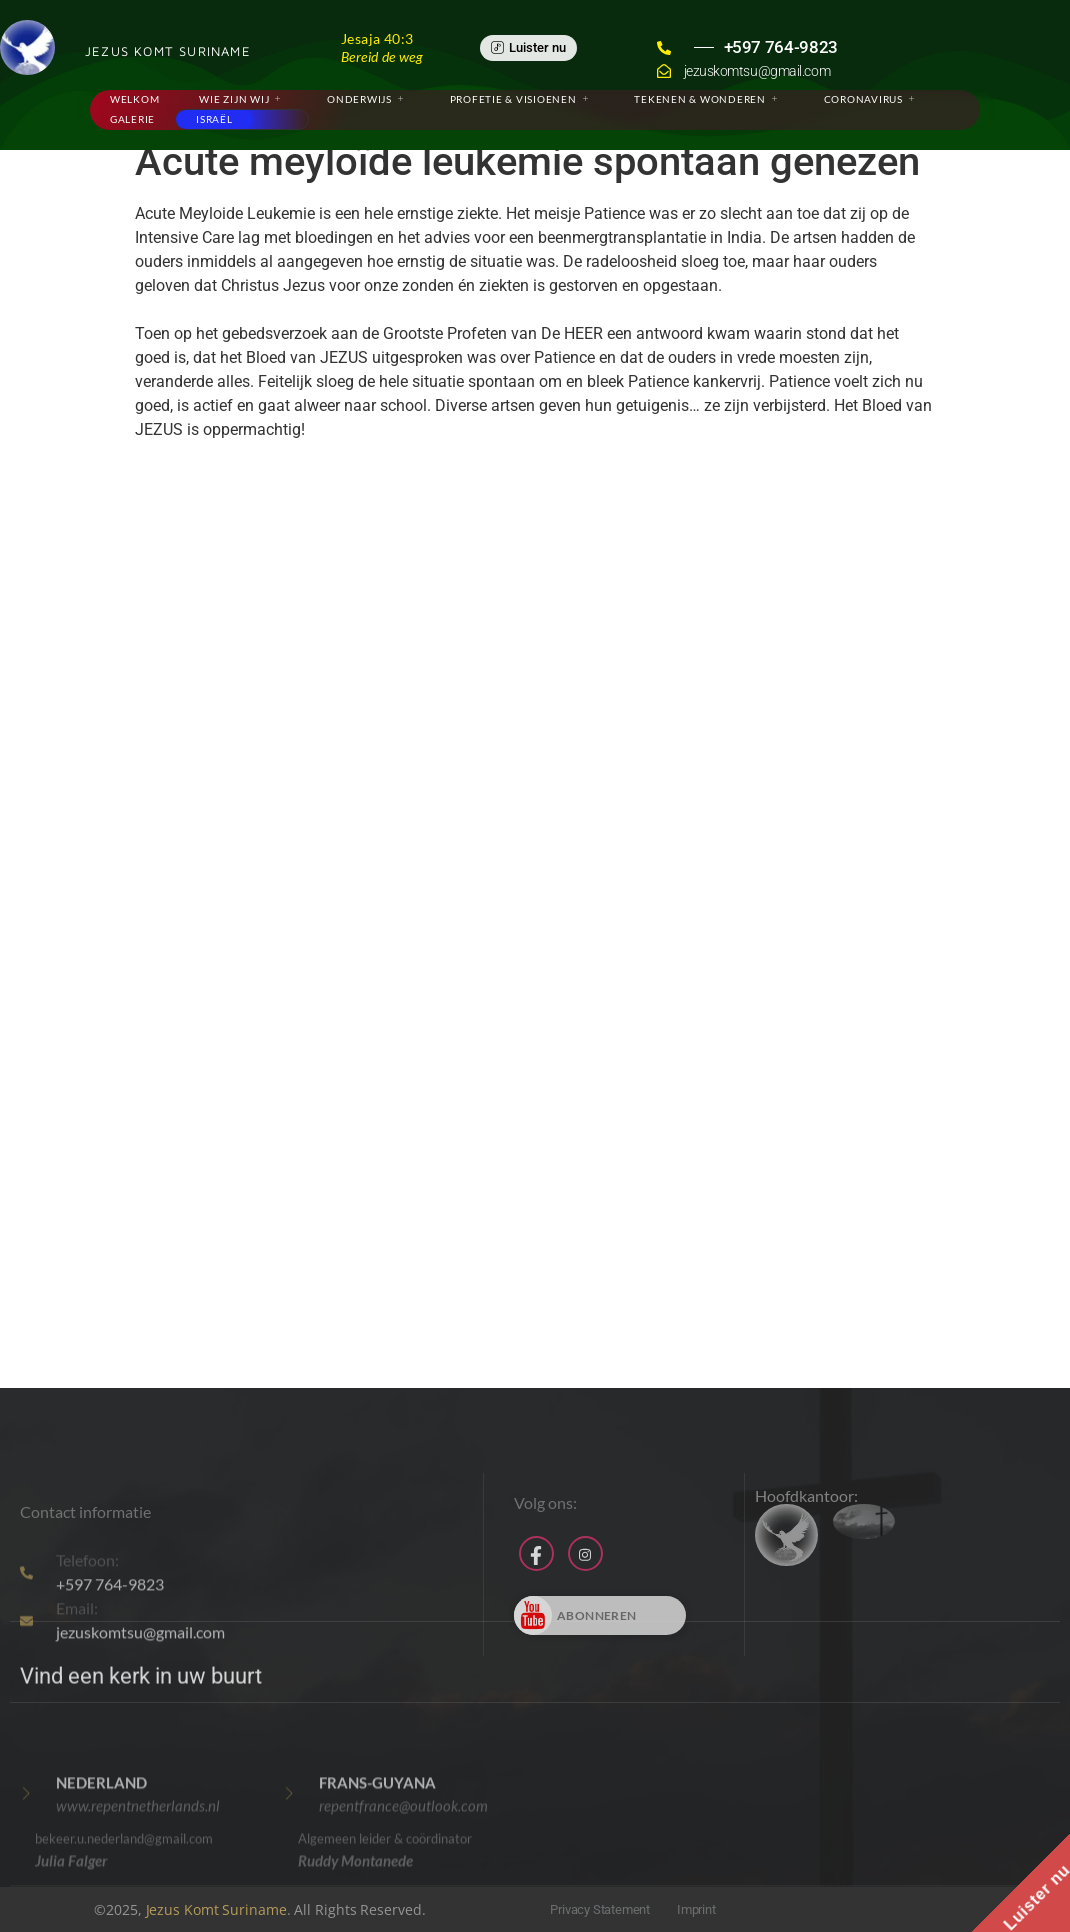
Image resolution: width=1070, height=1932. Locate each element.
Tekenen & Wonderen (705, 99)
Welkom (135, 99)
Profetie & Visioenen (519, 99)
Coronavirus (869, 99)
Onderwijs (365, 99)
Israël (214, 119)
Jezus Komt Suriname (216, 1909)
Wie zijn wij (240, 99)
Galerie (132, 119)
